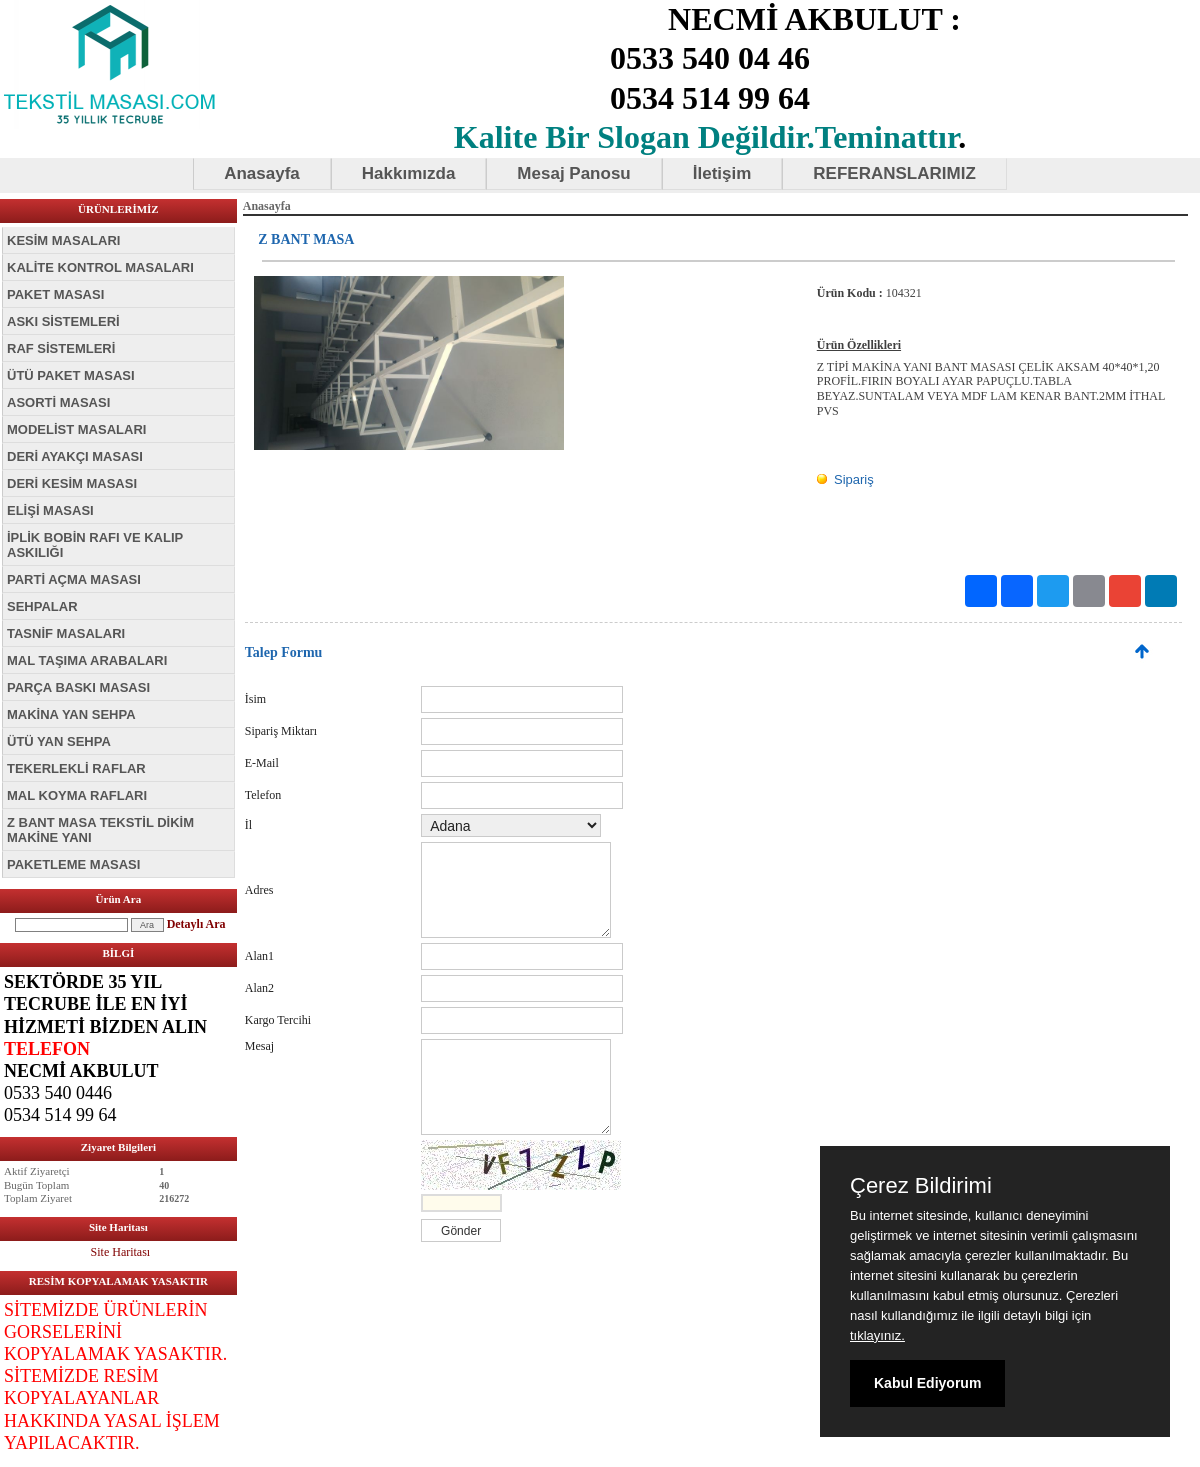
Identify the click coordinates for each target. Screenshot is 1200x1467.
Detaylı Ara (196, 924)
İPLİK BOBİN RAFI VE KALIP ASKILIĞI (95, 545)
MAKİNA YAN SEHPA (71, 714)
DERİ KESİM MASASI (72, 483)
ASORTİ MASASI (58, 402)
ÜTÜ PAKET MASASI (71, 375)
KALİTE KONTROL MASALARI (100, 267)
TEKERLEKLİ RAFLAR (76, 768)
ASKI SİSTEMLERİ (63, 321)
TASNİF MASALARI (66, 633)
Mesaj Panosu (573, 173)
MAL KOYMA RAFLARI (77, 795)
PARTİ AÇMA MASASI (74, 579)
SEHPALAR (42, 606)
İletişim (722, 173)
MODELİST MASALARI (76, 429)
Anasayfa (262, 173)
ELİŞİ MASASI (50, 510)
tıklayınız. (877, 1335)
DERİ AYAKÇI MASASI (75, 456)
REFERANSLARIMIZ (894, 173)
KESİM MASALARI (63, 240)
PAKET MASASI (55, 294)
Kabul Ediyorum (927, 1383)
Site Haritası (121, 1252)
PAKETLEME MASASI (73, 864)
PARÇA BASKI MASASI (78, 687)
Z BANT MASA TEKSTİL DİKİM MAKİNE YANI (100, 830)
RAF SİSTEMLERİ (61, 348)
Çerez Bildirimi (921, 1186)
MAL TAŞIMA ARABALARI (87, 660)
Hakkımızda (409, 173)
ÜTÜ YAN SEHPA (59, 741)
